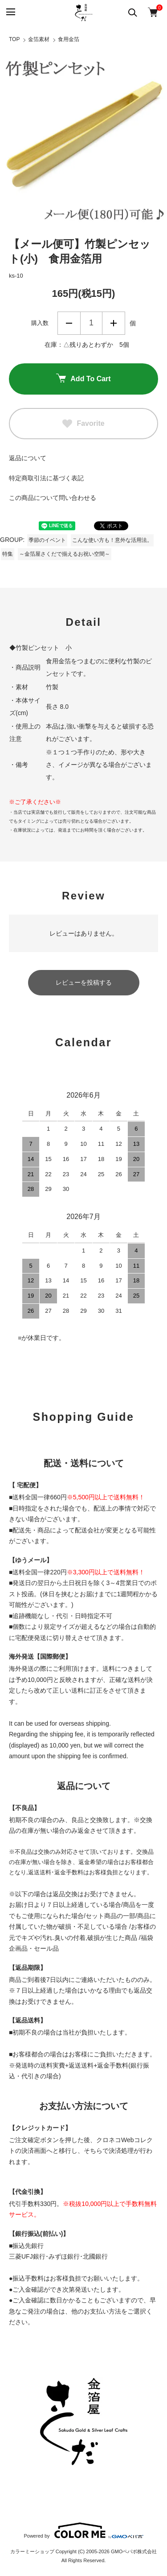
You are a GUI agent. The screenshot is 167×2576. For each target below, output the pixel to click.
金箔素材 (38, 39)
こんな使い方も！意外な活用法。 (112, 540)
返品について (27, 458)
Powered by (83, 2530)
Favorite (83, 423)
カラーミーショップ (32, 2551)
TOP (14, 39)
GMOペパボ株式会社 (134, 2551)
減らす (69, 323)
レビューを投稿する (84, 982)
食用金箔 (68, 39)
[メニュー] (10, 12)
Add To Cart (83, 379)
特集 (7, 554)
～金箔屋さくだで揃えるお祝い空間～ (64, 554)
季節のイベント (47, 540)
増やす (113, 323)
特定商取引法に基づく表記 (46, 478)
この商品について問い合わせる (52, 497)
